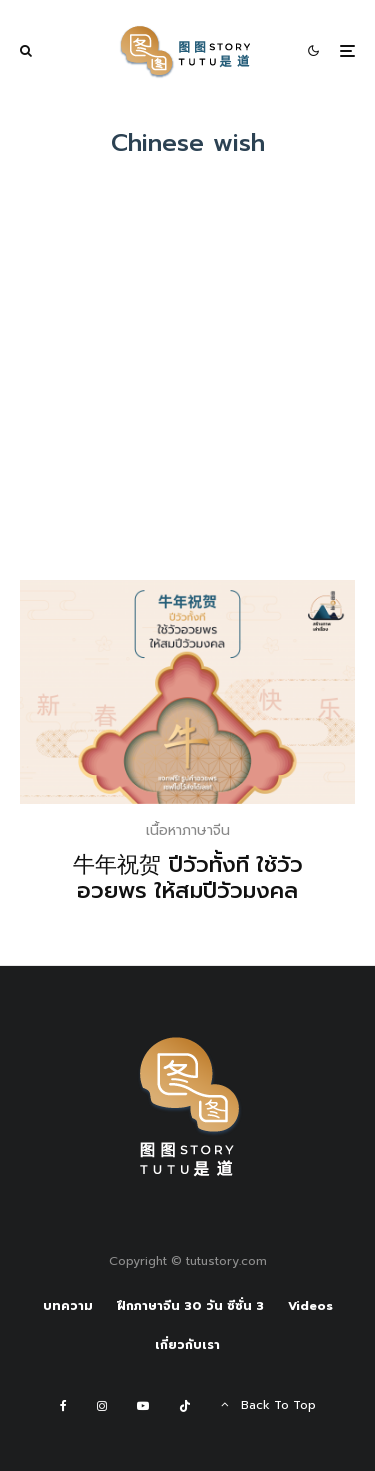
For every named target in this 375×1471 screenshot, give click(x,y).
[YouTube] (143, 1406)
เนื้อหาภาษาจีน (188, 830)
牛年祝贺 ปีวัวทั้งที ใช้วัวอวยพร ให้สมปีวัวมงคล (188, 878)
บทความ (68, 1306)
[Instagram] (102, 1406)
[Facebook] (63, 1406)
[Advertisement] (187, 382)
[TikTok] (185, 1406)
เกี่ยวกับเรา (187, 1345)
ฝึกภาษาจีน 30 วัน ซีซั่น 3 (190, 1306)
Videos (310, 1306)
